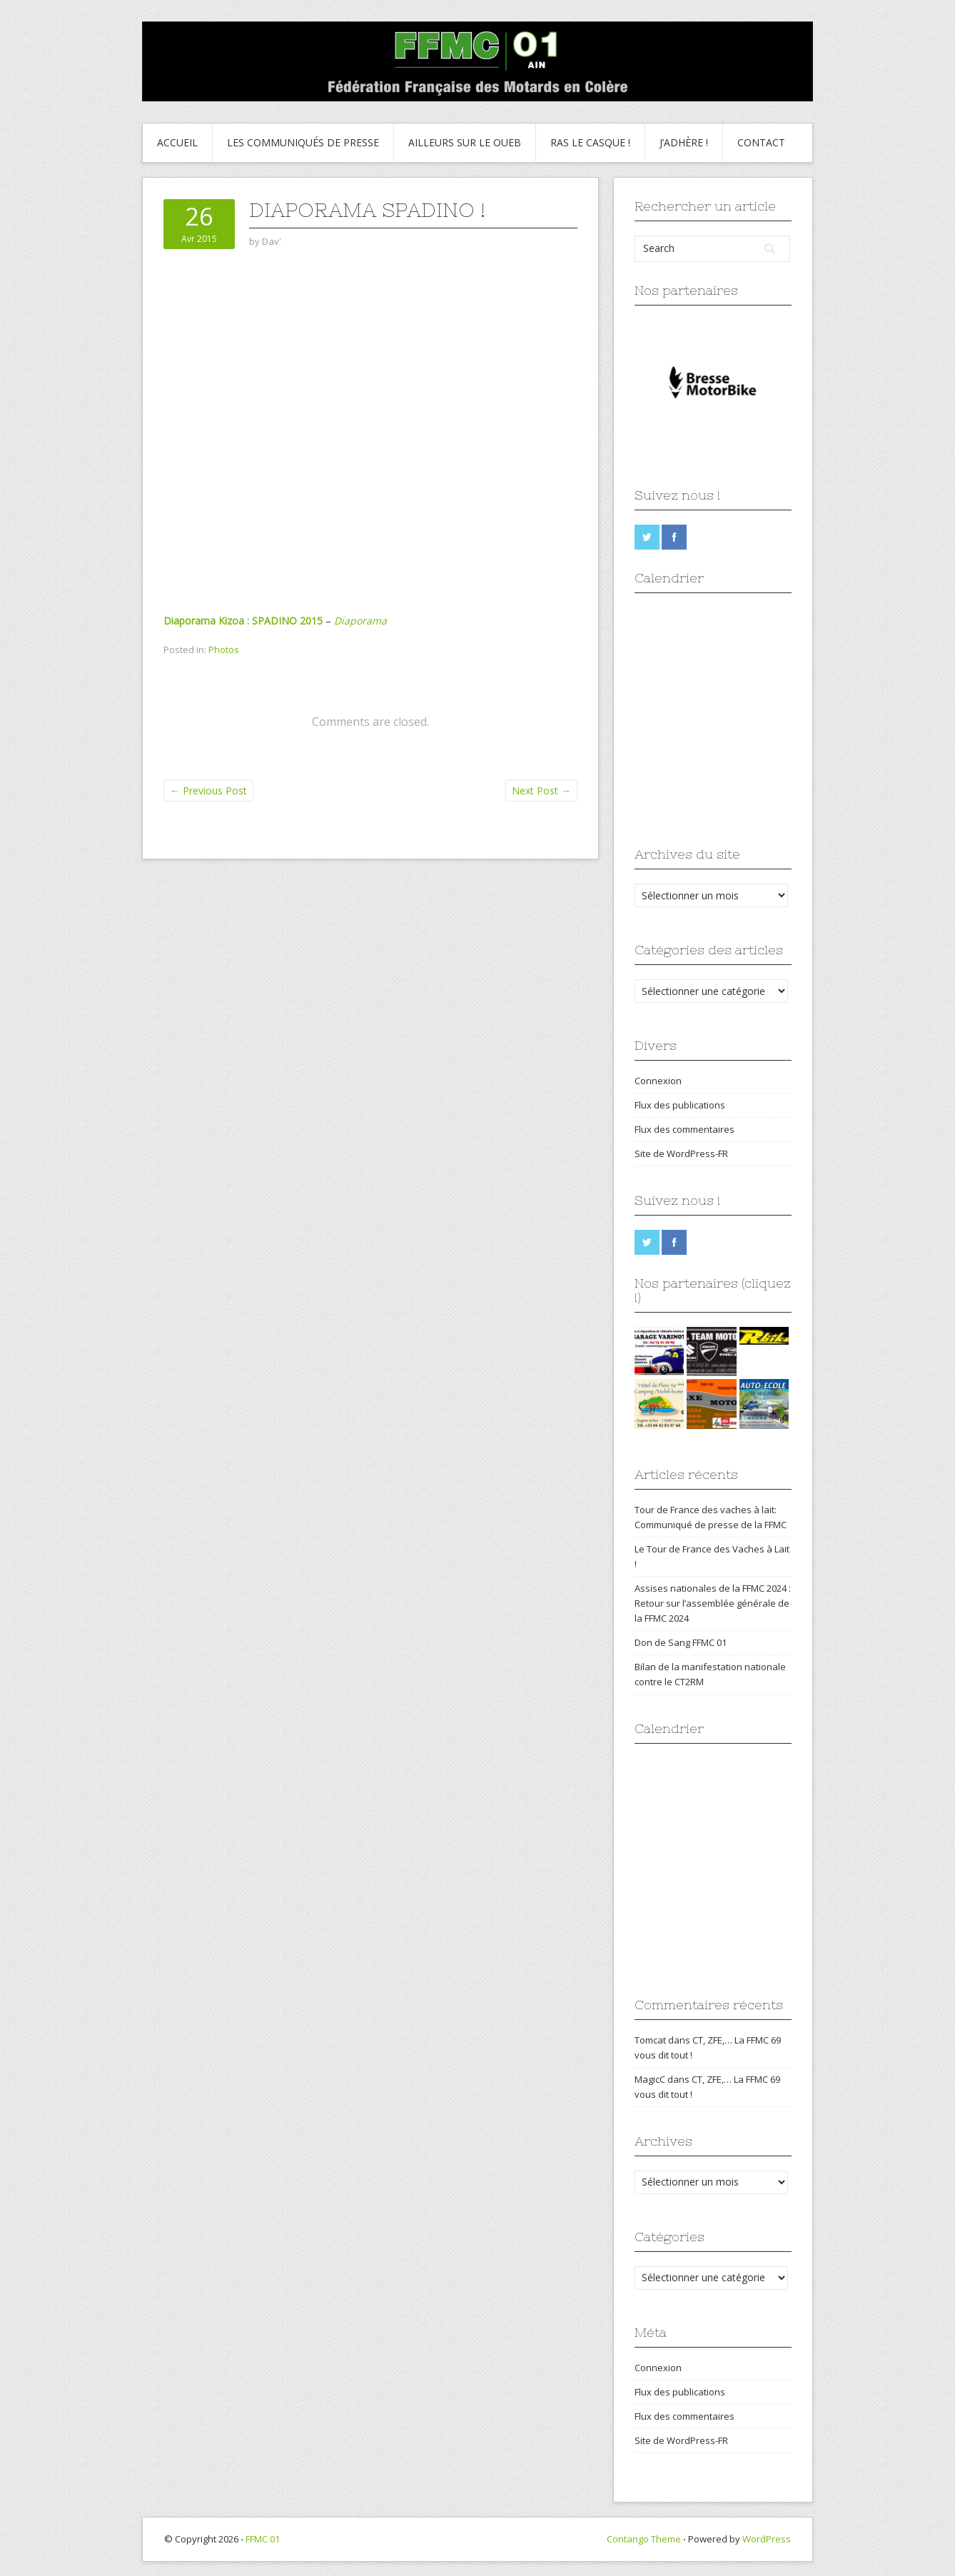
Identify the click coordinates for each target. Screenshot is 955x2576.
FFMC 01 (263, 2538)
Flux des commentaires (684, 1129)
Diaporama (360, 620)
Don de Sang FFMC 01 (681, 1642)
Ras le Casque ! (590, 142)
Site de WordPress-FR (681, 1153)
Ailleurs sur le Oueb (464, 142)
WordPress (766, 2538)
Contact (761, 142)
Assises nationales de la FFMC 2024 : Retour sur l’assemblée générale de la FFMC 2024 (713, 1603)
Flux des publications (680, 1104)
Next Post (541, 790)
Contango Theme (644, 2538)
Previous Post (208, 790)
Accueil (177, 142)
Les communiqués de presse (303, 142)
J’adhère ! (684, 142)
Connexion (658, 1080)
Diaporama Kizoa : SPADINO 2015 (243, 620)
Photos (223, 649)
